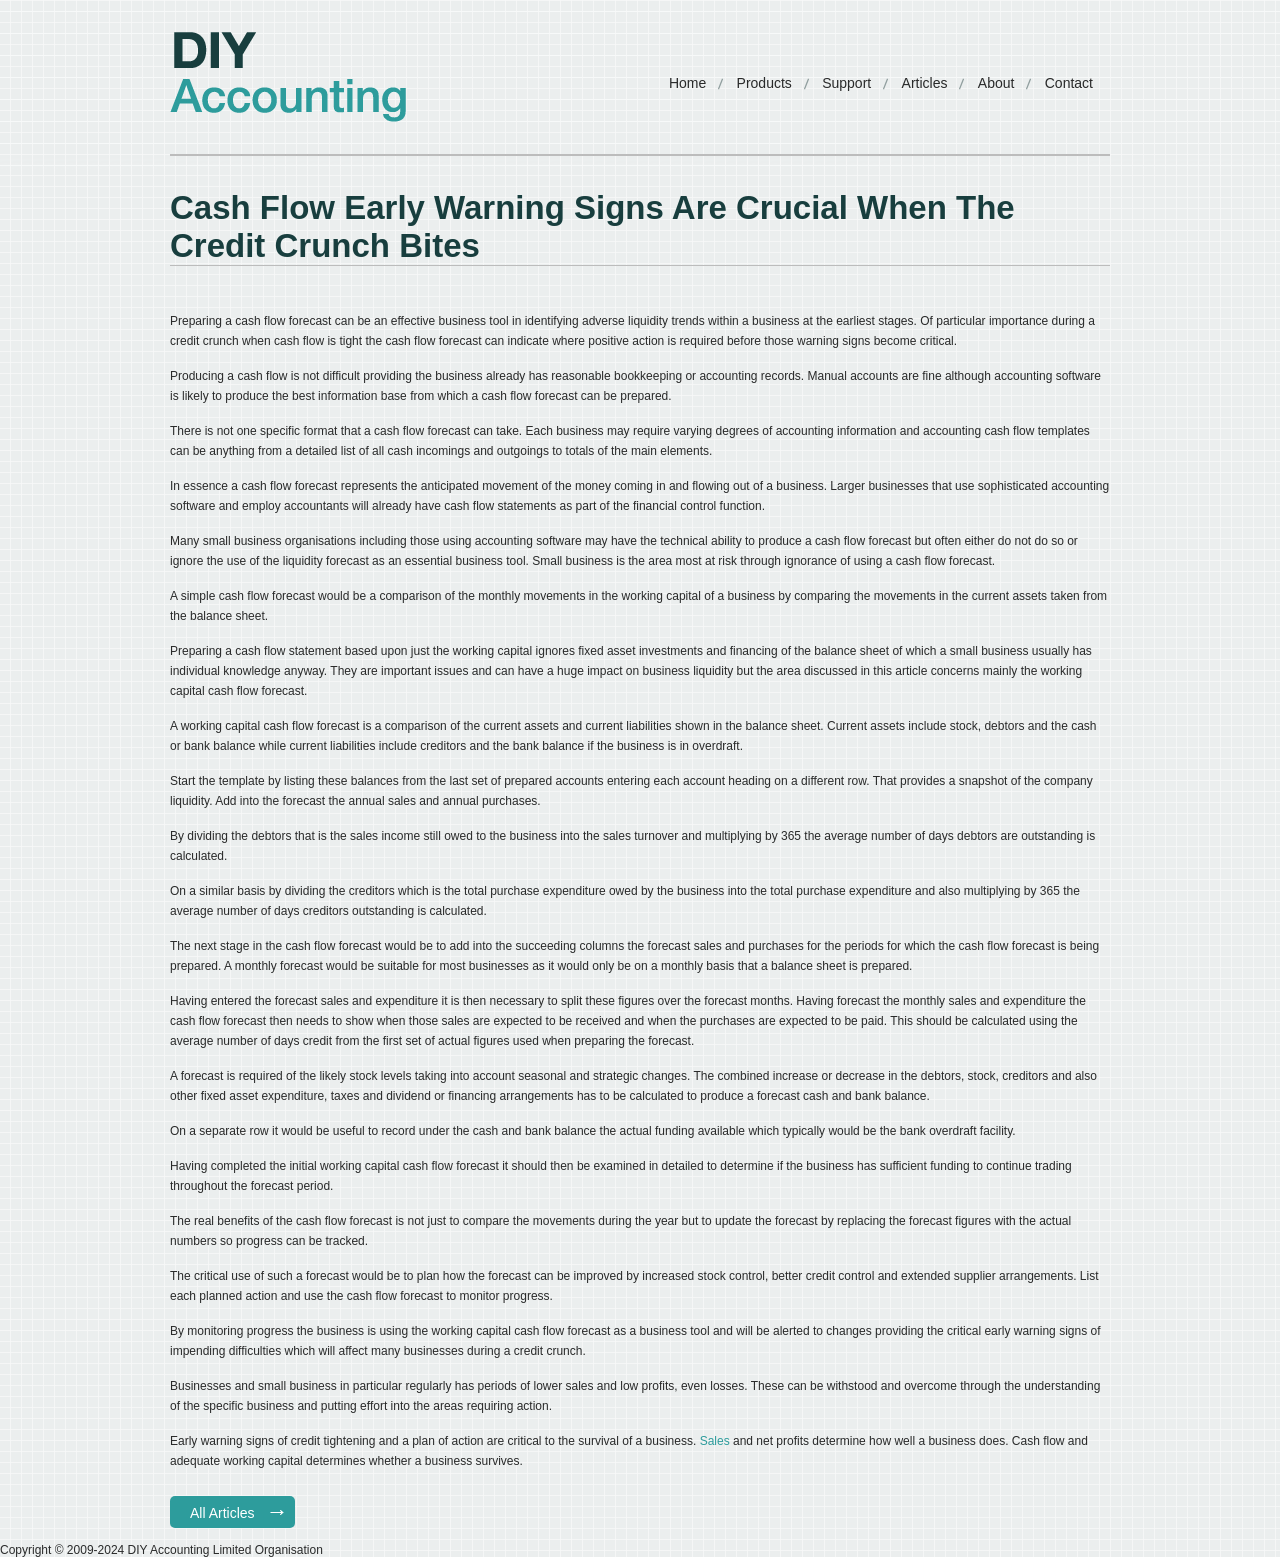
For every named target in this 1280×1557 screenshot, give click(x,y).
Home (687, 83)
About (996, 83)
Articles (925, 83)
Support (846, 83)
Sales (716, 1441)
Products (764, 83)
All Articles (222, 1513)
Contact (1069, 83)
